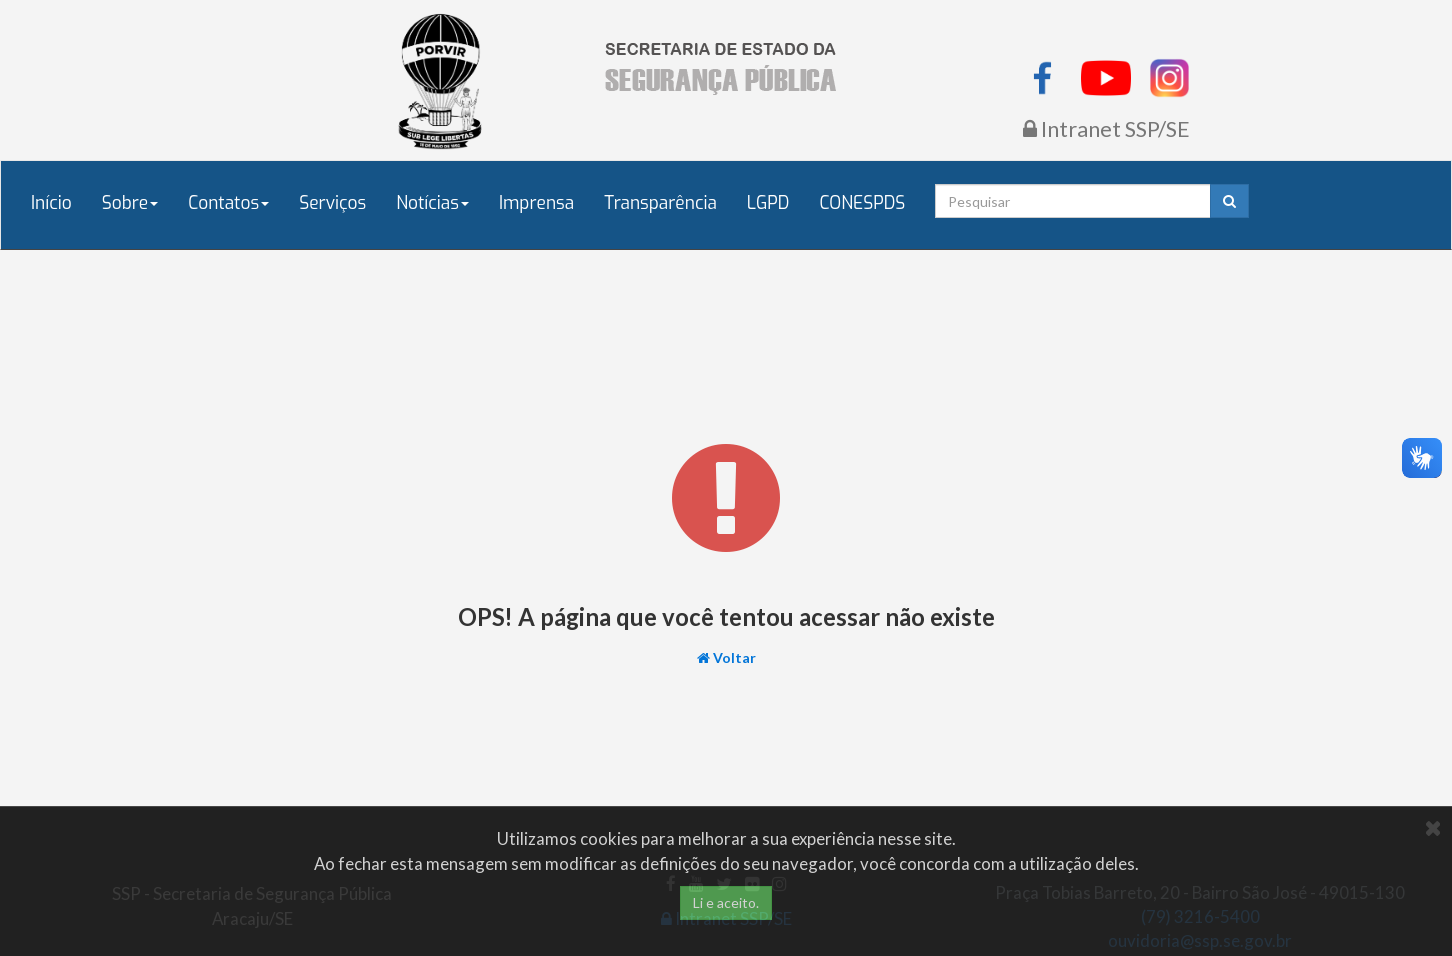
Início (51, 203)
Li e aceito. (726, 902)
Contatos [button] (228, 203)
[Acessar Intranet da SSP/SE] (1106, 130)
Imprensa (536, 203)
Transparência (660, 203)
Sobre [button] (130, 203)
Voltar (734, 657)
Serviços (332, 203)
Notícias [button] (432, 203)
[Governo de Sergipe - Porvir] (441, 80)
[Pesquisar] (1229, 201)
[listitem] (1043, 75)
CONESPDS (862, 203)
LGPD (768, 203)
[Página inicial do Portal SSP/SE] (726, 66)
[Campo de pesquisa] (1072, 201)
